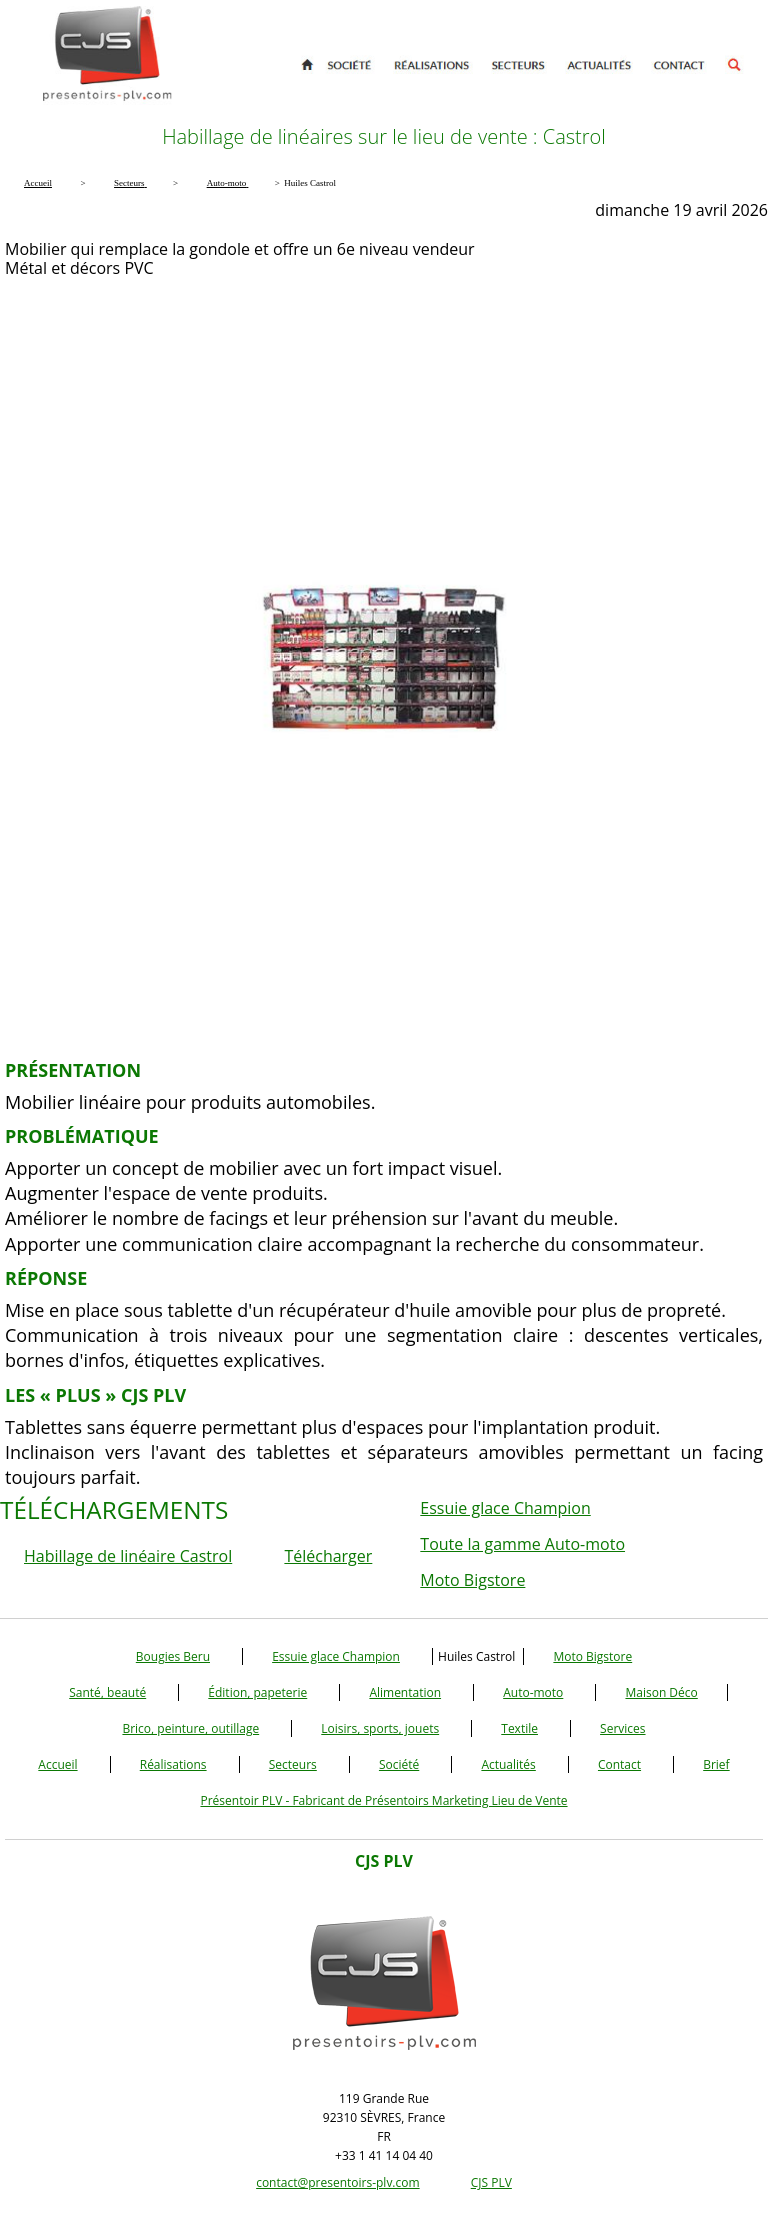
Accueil (57, 1764)
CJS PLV (491, 2182)
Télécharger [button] (328, 1556)
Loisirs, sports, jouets (380, 1728)
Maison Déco (661, 1692)
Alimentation (405, 1692)
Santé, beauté (107, 1692)
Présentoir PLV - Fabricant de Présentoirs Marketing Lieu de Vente (383, 1800)
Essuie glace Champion (505, 1508)
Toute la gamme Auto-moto (522, 1544)
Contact (619, 1764)
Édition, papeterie (257, 1692)
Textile (519, 1728)
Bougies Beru (173, 1656)
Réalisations (173, 1764)
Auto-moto (533, 1692)
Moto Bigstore (472, 1580)
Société (399, 1764)
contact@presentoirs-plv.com (337, 2182)
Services (622, 1728)
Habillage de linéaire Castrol (128, 1556)
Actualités (508, 1764)
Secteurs (293, 1764)
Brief (716, 1764)
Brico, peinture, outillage (190, 1728)
